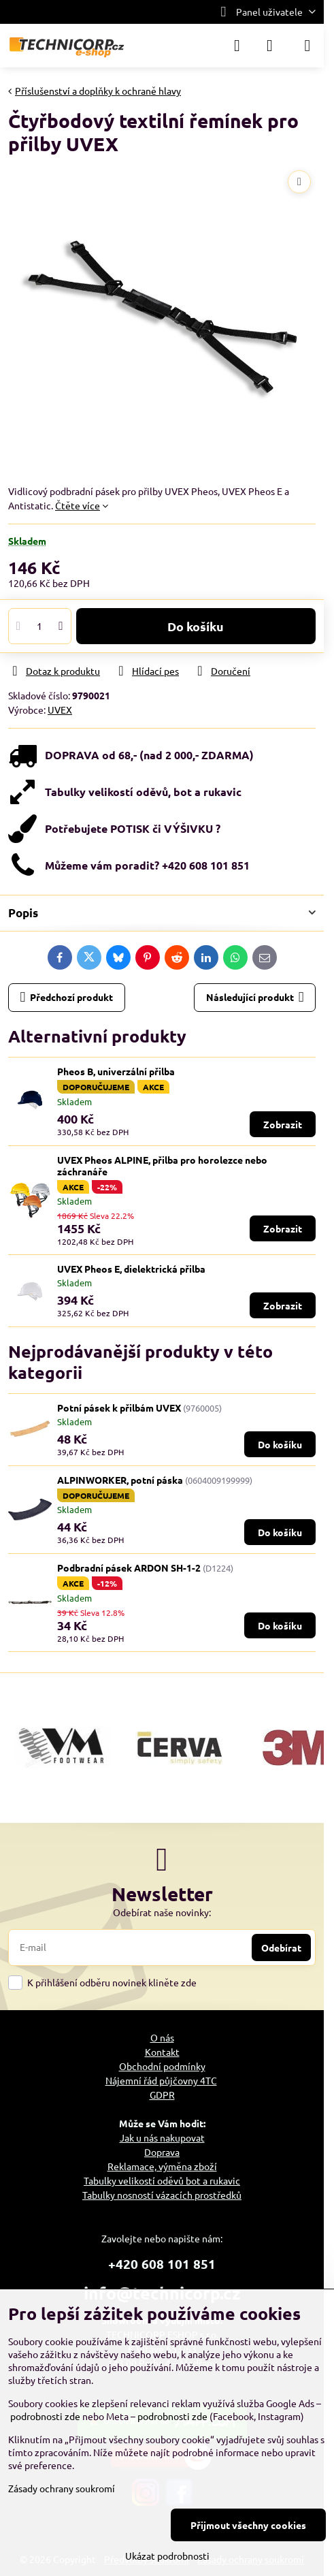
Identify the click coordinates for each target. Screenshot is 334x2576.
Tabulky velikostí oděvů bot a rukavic (162, 2180)
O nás (162, 2037)
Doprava (162, 2152)
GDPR (162, 2094)
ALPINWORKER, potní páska (120, 1480)
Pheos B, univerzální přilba (116, 1071)
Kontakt (162, 2052)
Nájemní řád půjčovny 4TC (161, 2080)
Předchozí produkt (67, 997)
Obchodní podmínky (162, 2066)
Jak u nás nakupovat (162, 2137)
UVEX (60, 709)
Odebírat (281, 1947)
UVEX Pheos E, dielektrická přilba (131, 1268)
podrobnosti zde (45, 2416)
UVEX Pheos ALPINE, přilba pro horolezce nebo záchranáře (162, 1166)
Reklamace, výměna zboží (162, 2166)
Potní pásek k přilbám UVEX (119, 1407)
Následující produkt (255, 997)
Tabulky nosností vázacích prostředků (161, 2195)
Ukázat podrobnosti (167, 2555)
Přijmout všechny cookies (248, 2525)
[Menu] (307, 45)
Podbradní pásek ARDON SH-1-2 (129, 1567)
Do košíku (195, 626)
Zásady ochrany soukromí (61, 2488)
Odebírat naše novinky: (162, 1912)
